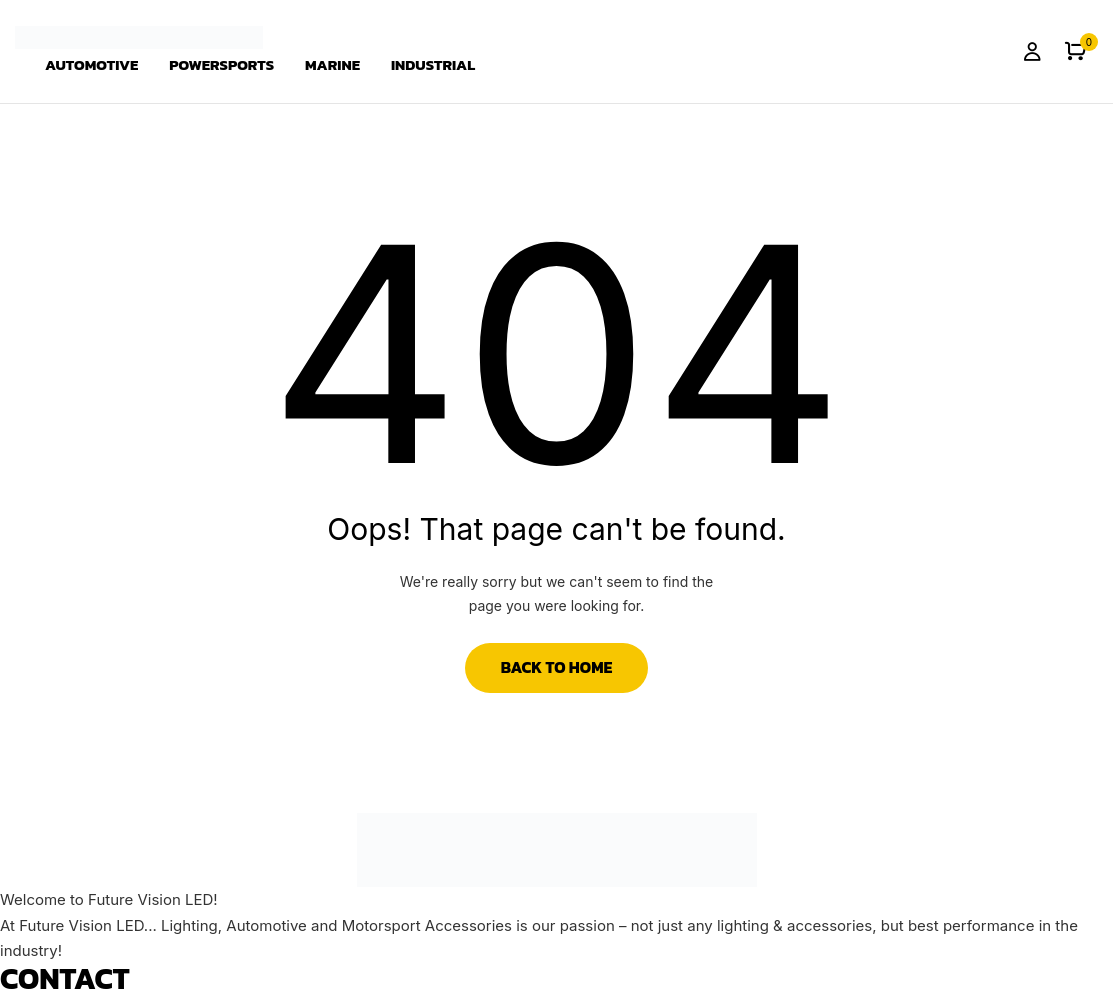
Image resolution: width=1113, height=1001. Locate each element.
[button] (1075, 51)
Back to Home (557, 667)
